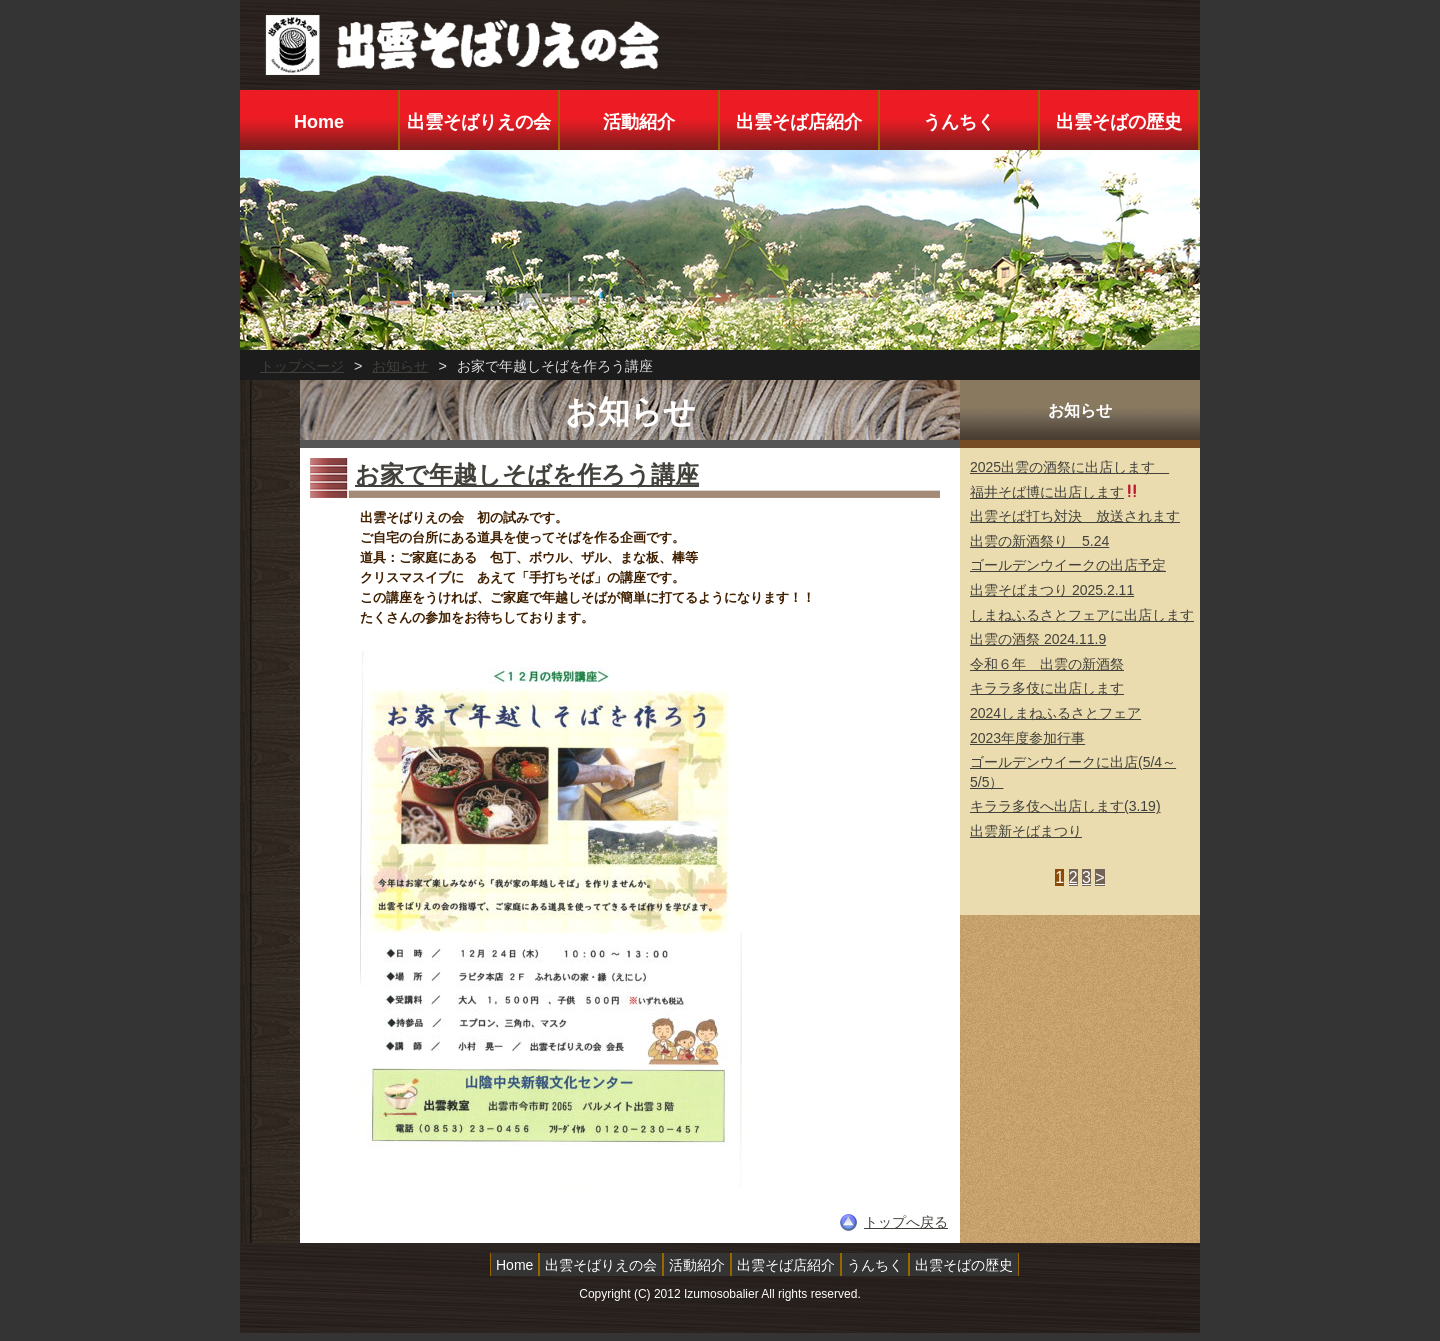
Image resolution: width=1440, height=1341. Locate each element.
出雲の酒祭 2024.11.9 (1038, 639)
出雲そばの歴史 (1119, 122)
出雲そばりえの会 (479, 122)
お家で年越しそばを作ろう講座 (527, 474)
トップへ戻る (906, 1222)
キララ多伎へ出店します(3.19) (1065, 806)
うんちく (959, 122)
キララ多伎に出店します (1047, 688)
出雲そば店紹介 (799, 122)
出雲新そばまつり (1026, 831)
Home (319, 122)
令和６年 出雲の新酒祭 (1047, 664)
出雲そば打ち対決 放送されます (1075, 516)
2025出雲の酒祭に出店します (1069, 467)
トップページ (302, 366)
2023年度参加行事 (1027, 738)
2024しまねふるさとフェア (1055, 713)
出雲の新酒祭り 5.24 (1039, 541)
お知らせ (400, 366)
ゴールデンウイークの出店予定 (1068, 565)
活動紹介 (639, 122)
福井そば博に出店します (1054, 492)
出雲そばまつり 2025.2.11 (1052, 590)
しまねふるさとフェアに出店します (1082, 615)
